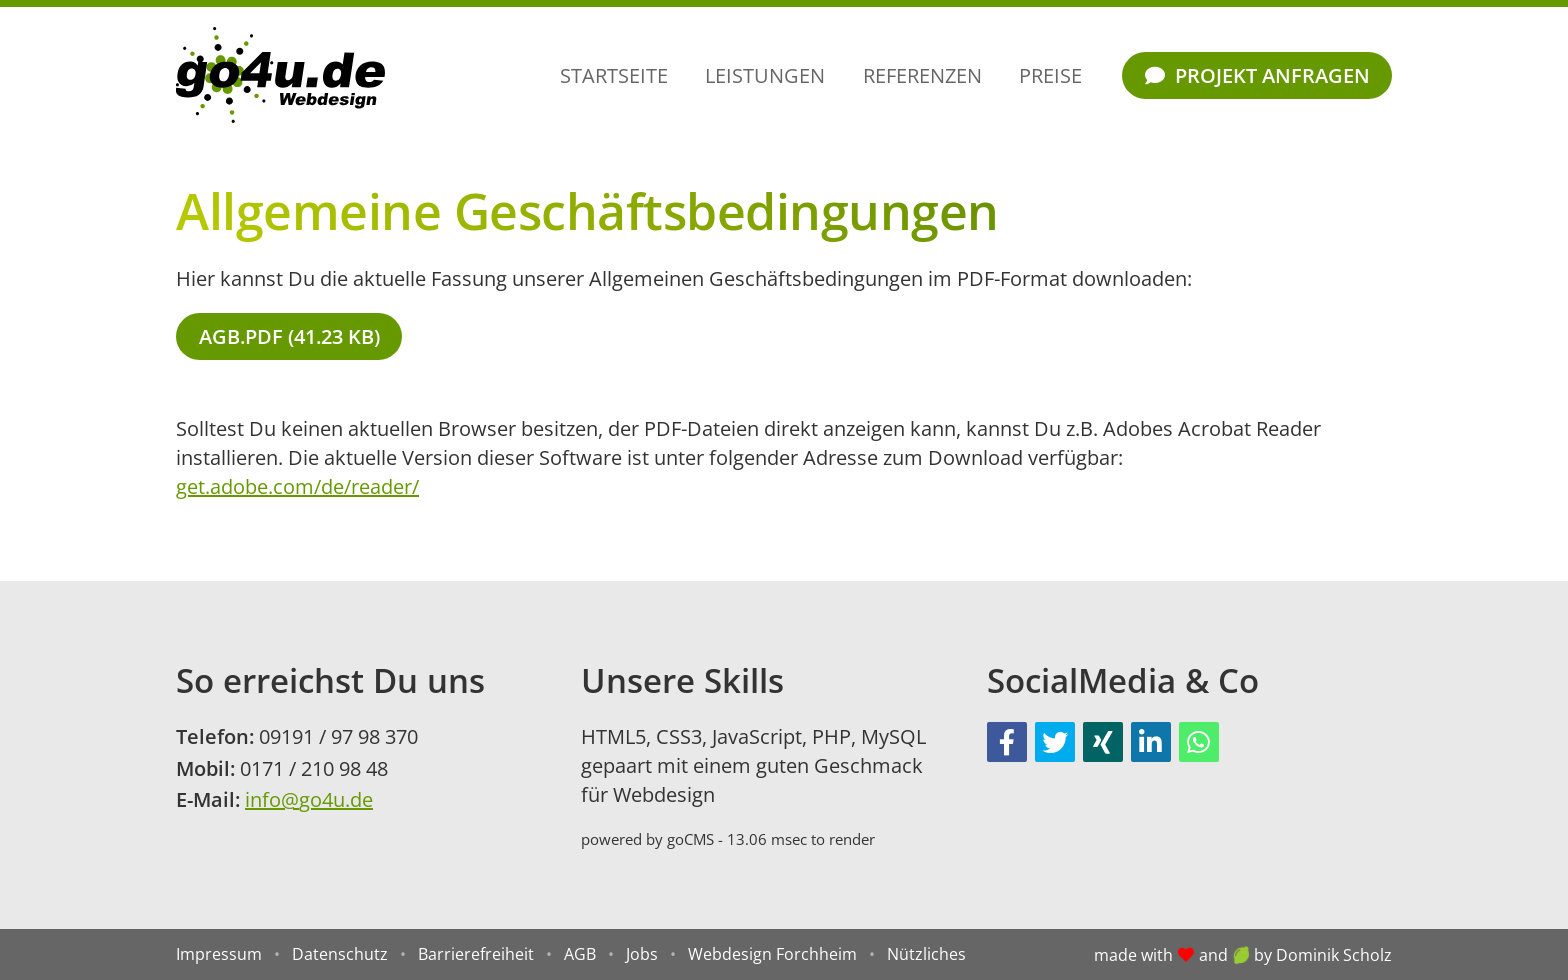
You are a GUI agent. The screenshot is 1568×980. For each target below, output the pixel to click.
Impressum (219, 954)
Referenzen (922, 75)
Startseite (614, 75)
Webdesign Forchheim (772, 954)
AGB (580, 954)
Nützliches (926, 954)
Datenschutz (340, 954)
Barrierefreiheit (476, 954)
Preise (1050, 75)
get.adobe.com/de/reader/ (297, 486)
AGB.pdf (289, 336)
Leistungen (765, 75)
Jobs (642, 954)
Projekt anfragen (1257, 75)
